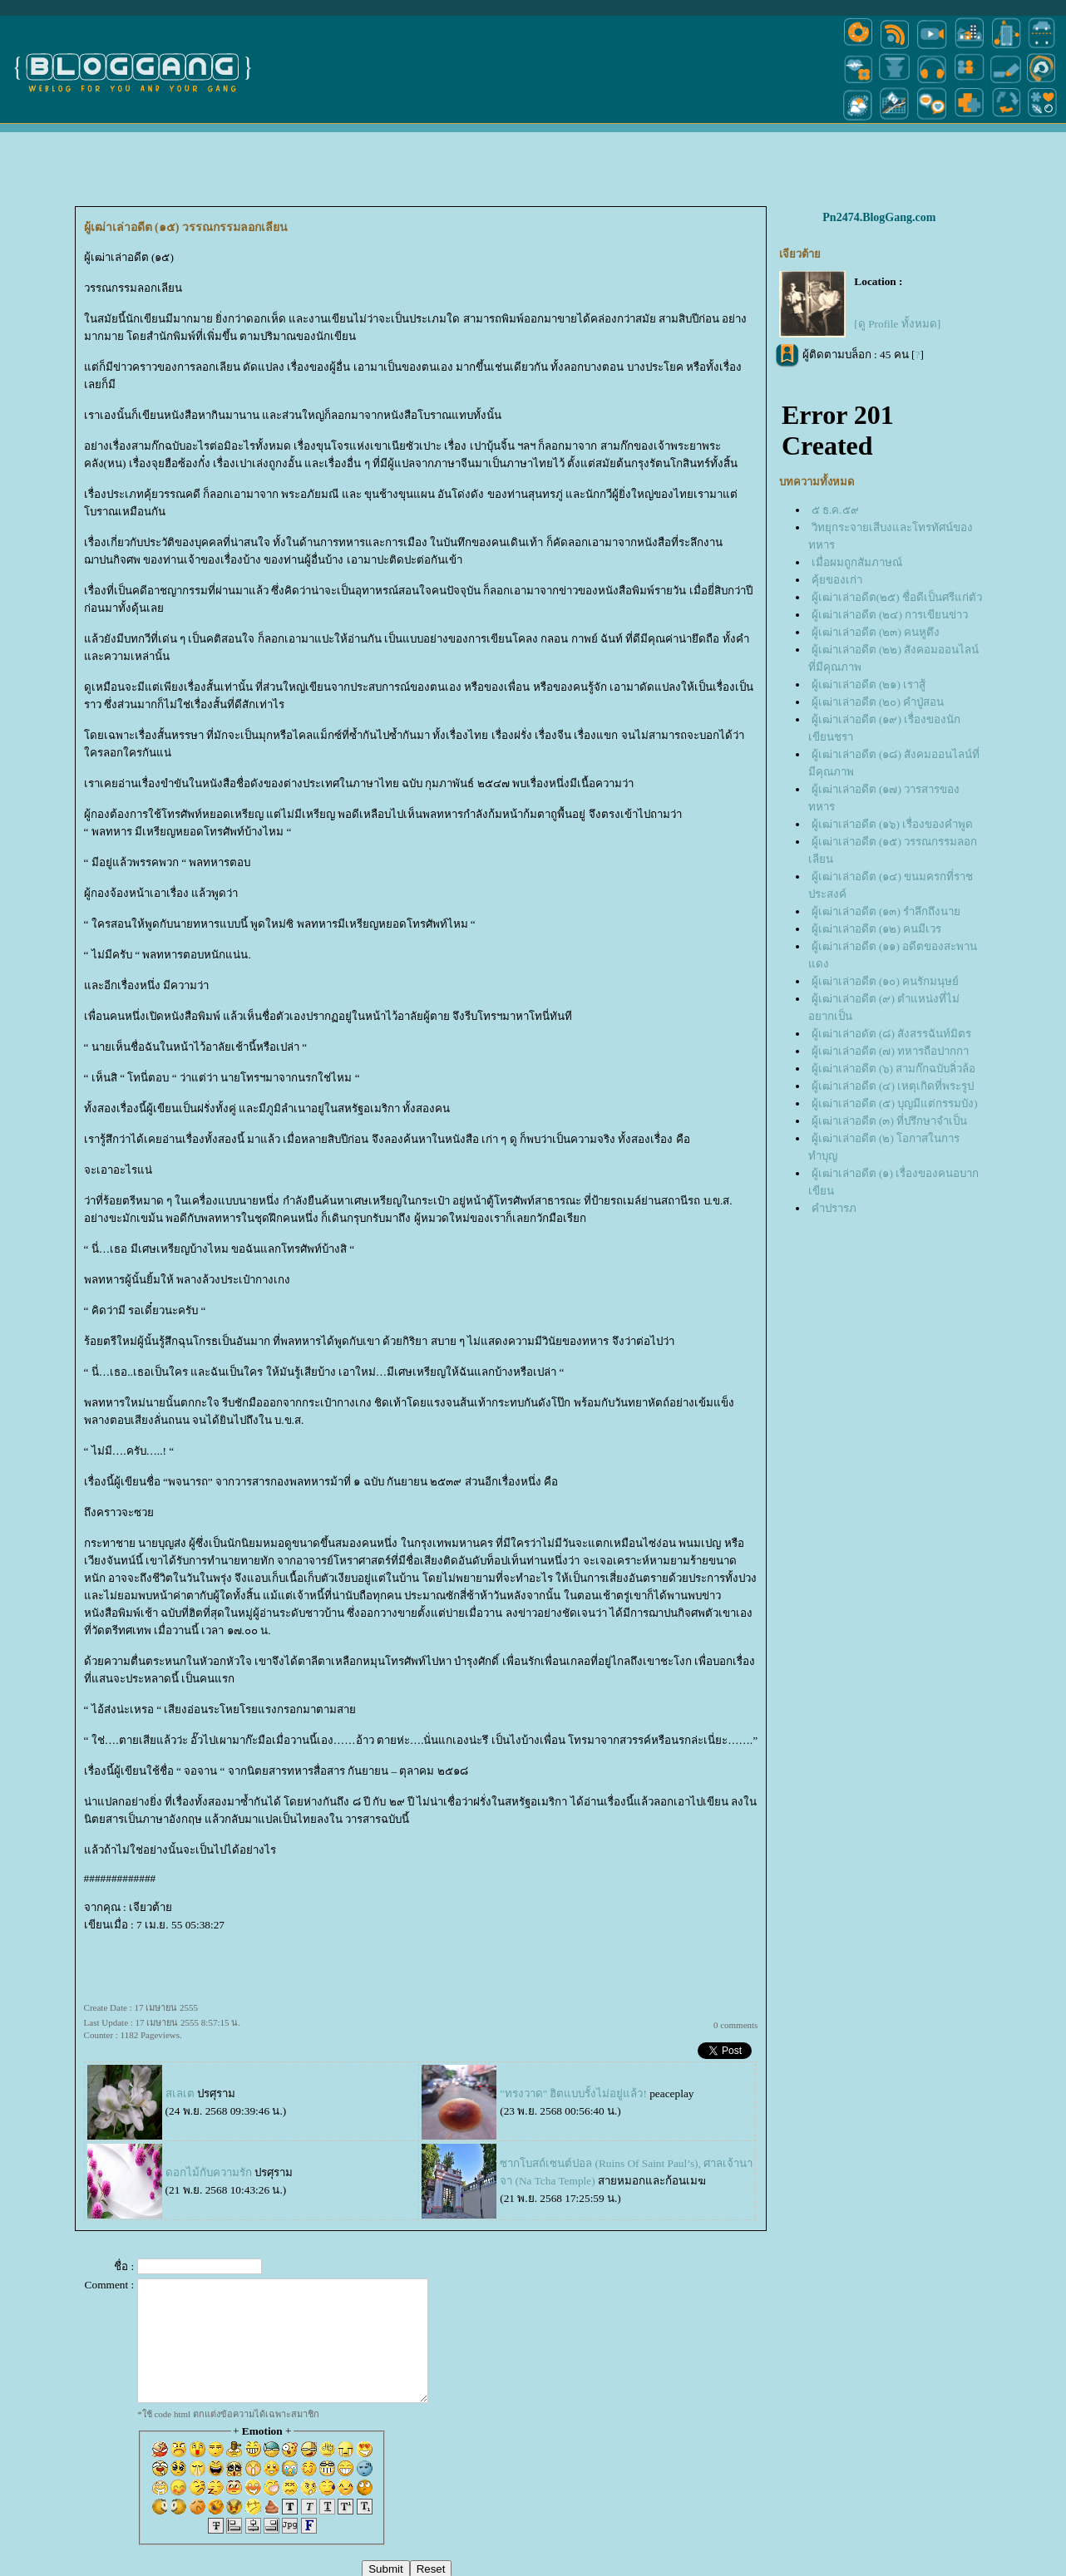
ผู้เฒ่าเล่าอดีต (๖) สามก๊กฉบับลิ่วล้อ (894, 1068)
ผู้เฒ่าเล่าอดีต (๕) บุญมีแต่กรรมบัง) (895, 1103)
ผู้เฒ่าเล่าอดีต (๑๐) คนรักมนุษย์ (886, 981)
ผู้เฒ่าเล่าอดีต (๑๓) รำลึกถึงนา (886, 911)
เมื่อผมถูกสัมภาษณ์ (857, 562)
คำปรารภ (834, 1208)
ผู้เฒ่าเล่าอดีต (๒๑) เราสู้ (869, 684)
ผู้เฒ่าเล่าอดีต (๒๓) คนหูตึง (876, 632)
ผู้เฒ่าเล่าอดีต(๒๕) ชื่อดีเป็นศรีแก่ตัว (897, 597)
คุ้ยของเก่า (837, 580)
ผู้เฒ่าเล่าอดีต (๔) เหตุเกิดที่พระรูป (893, 1086)
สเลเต (180, 2093)
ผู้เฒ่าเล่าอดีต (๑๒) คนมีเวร (877, 929)
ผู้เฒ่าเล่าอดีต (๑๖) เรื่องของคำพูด (893, 824)
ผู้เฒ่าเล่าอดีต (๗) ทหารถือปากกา (891, 1051)
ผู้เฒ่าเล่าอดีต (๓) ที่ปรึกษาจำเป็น (890, 1121)
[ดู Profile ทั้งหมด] (897, 324)
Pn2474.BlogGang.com (878, 217)
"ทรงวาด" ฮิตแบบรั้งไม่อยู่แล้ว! (573, 2093)
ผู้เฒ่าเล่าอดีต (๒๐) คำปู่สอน (878, 702)
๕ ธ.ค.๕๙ (835, 510)
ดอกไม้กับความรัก (208, 2172)
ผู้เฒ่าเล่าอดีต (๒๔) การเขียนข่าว (890, 614)
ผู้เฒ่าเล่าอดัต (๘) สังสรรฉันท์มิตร (892, 1033)
